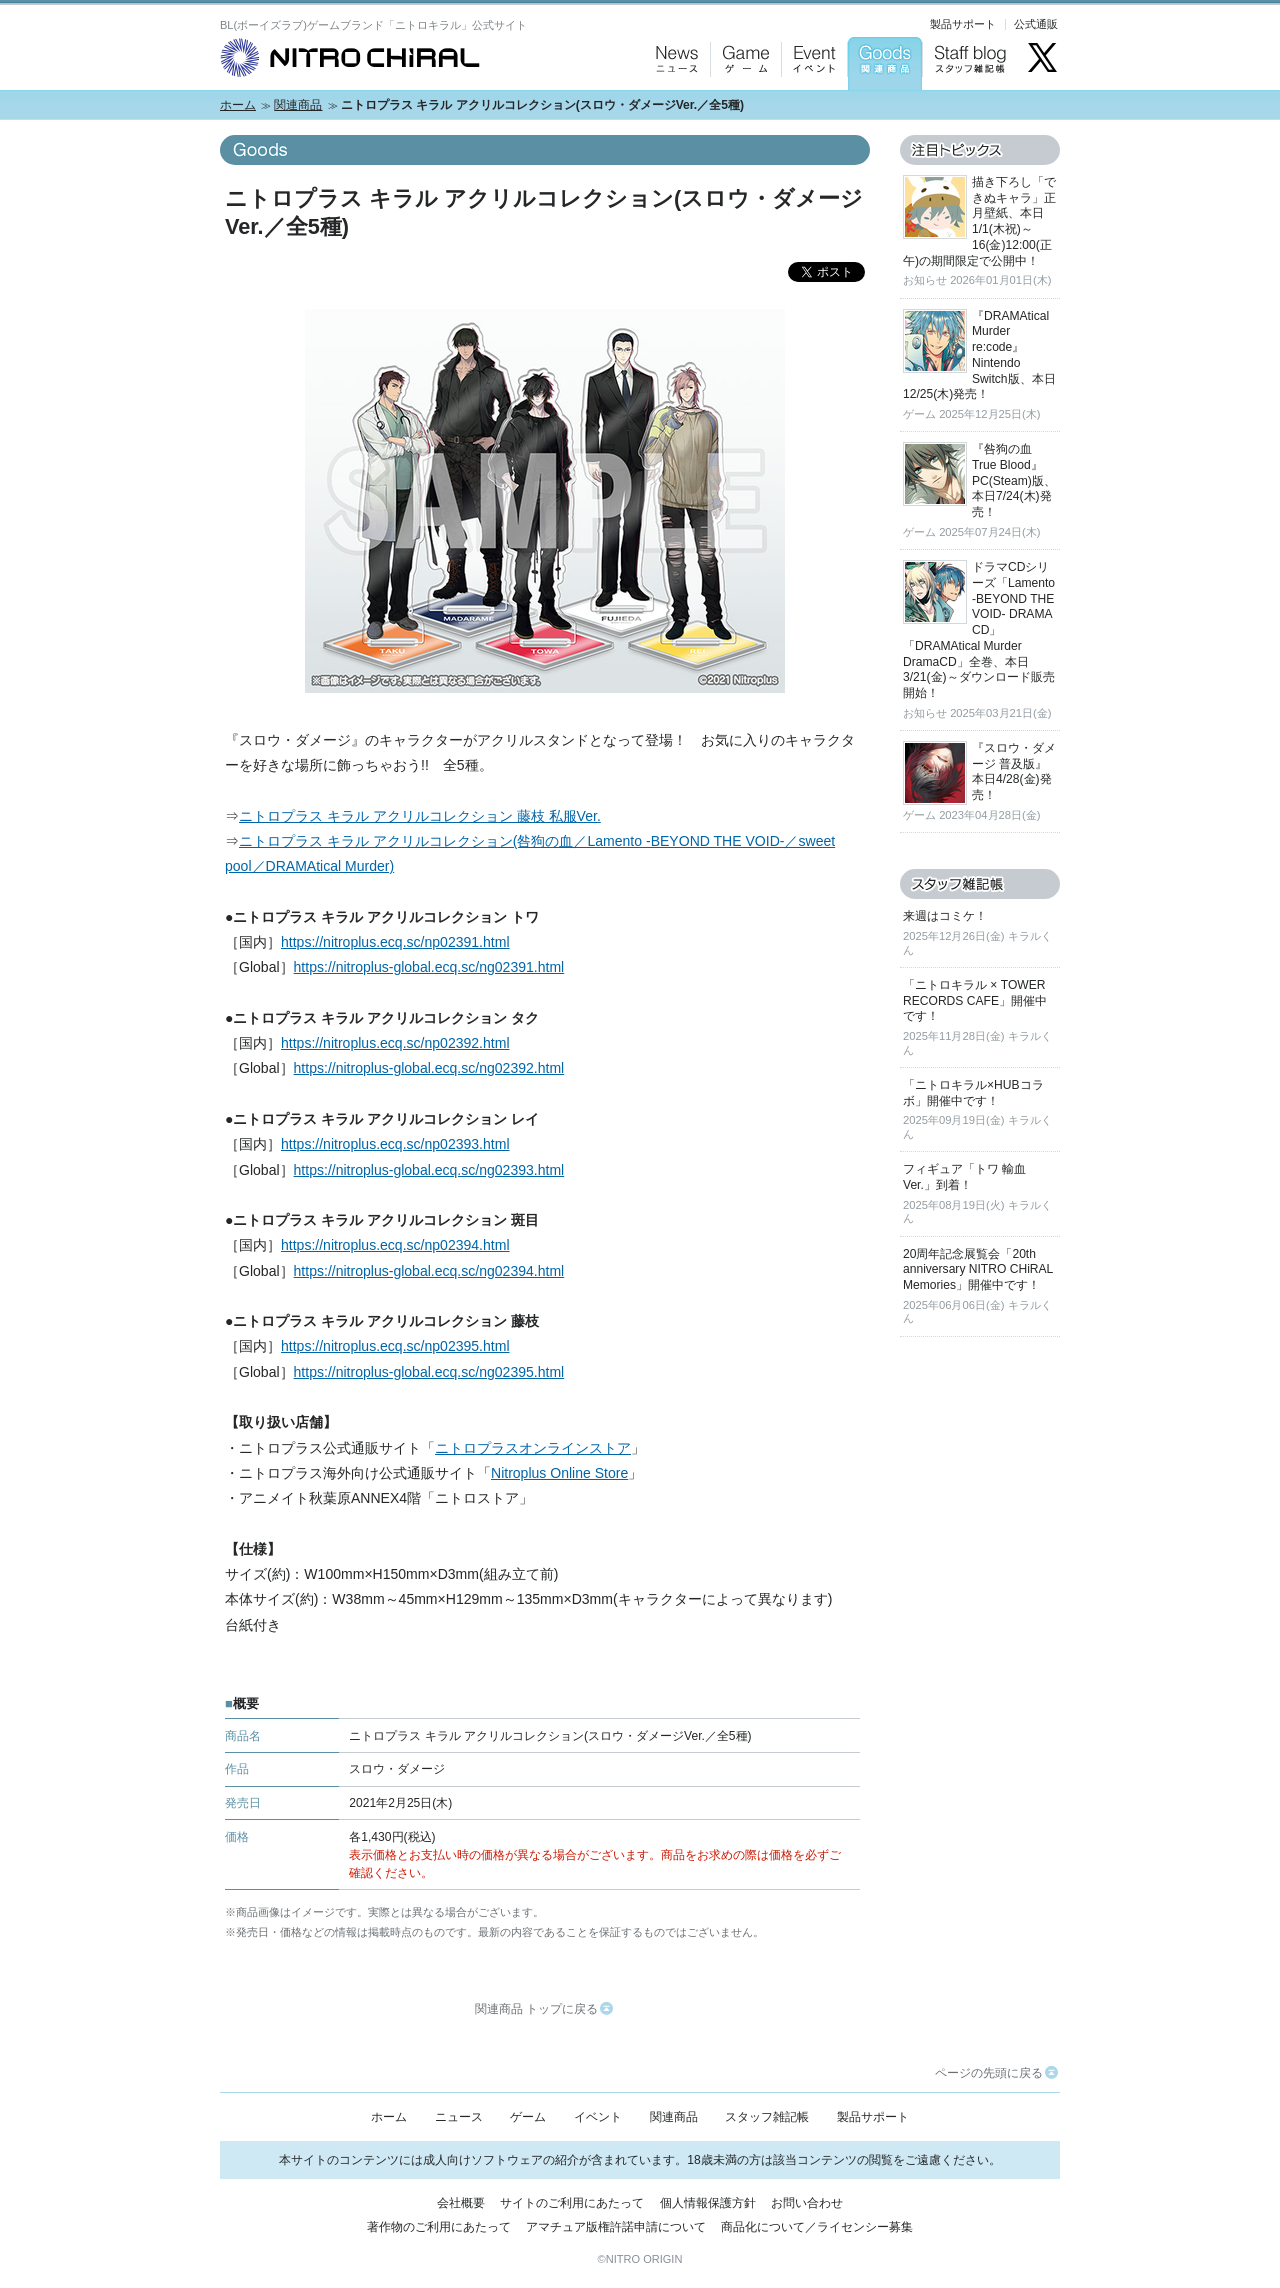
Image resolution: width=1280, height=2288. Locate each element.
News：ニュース (672, 110)
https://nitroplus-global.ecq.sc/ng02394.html (429, 1271)
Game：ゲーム (741, 110)
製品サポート (963, 24)
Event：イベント (811, 110)
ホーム (238, 105)
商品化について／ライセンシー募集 (817, 2227)
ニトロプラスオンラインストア (533, 1448)
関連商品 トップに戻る (544, 2009)
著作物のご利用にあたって (439, 2227)
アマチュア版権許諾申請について (616, 2227)
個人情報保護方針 (708, 2203)
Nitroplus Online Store (559, 1473)
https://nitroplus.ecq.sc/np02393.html (395, 1144)
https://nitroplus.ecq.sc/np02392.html (395, 1043)
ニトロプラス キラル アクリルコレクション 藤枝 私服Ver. (420, 816)
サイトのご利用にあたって (572, 2203)
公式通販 (1036, 24)
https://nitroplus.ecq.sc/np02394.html (395, 1245)
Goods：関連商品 (880, 110)
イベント (598, 2117)
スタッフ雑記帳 (767, 2117)
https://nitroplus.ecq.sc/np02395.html (395, 1346)
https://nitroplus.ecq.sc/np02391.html (395, 942)
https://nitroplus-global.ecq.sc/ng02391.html (429, 967)
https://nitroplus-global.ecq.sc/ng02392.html (429, 1068)
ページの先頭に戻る (996, 2073)
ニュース (459, 2117)
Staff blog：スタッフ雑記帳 (970, 110)
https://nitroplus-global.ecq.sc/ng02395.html (429, 1372)
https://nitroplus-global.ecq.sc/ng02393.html (429, 1170)
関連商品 (298, 105)
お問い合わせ (807, 2203)
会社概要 (461, 2203)
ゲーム (528, 2117)
